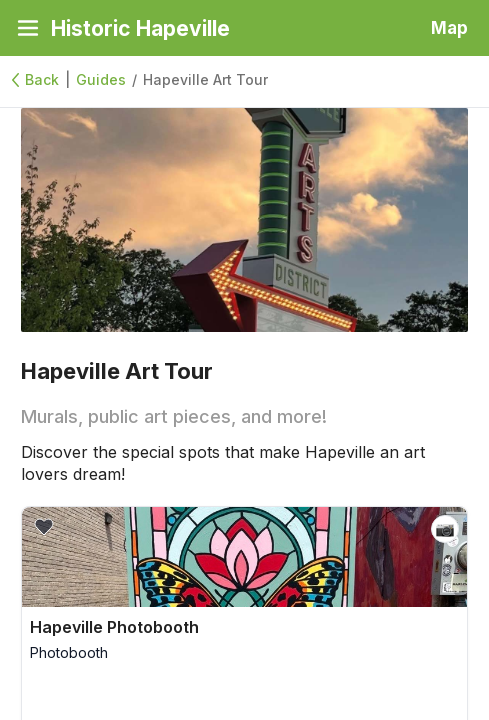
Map (449, 28)
